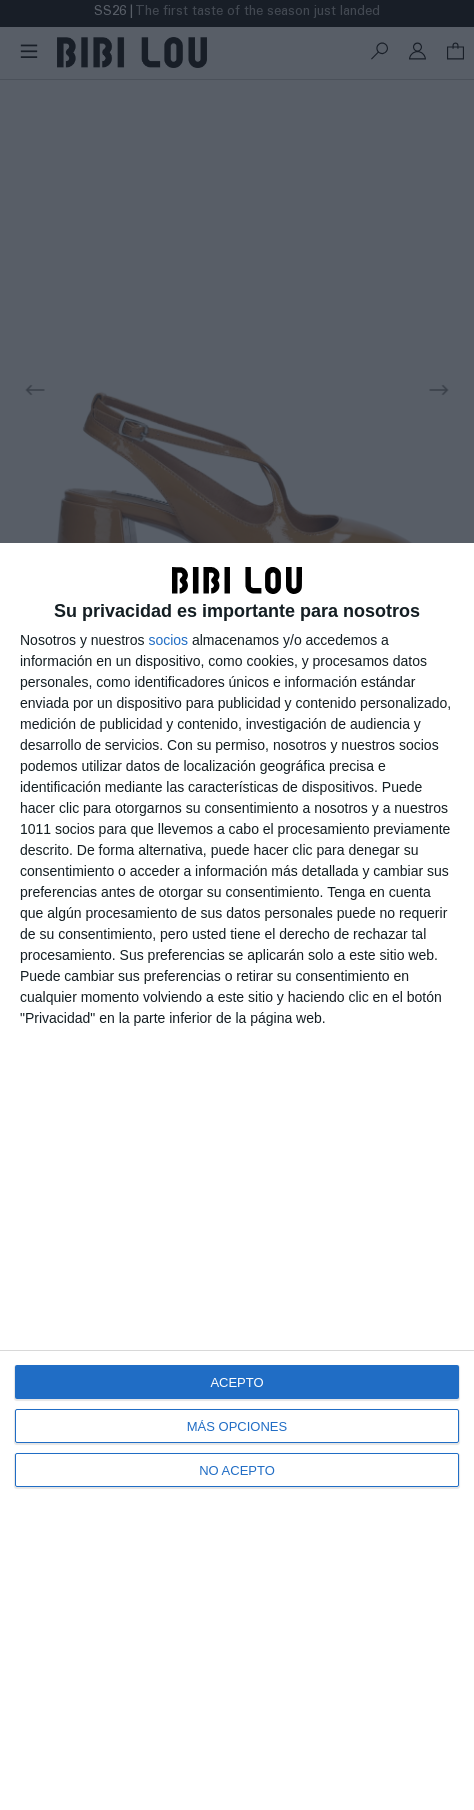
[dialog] (237, 1176)
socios (168, 640)
